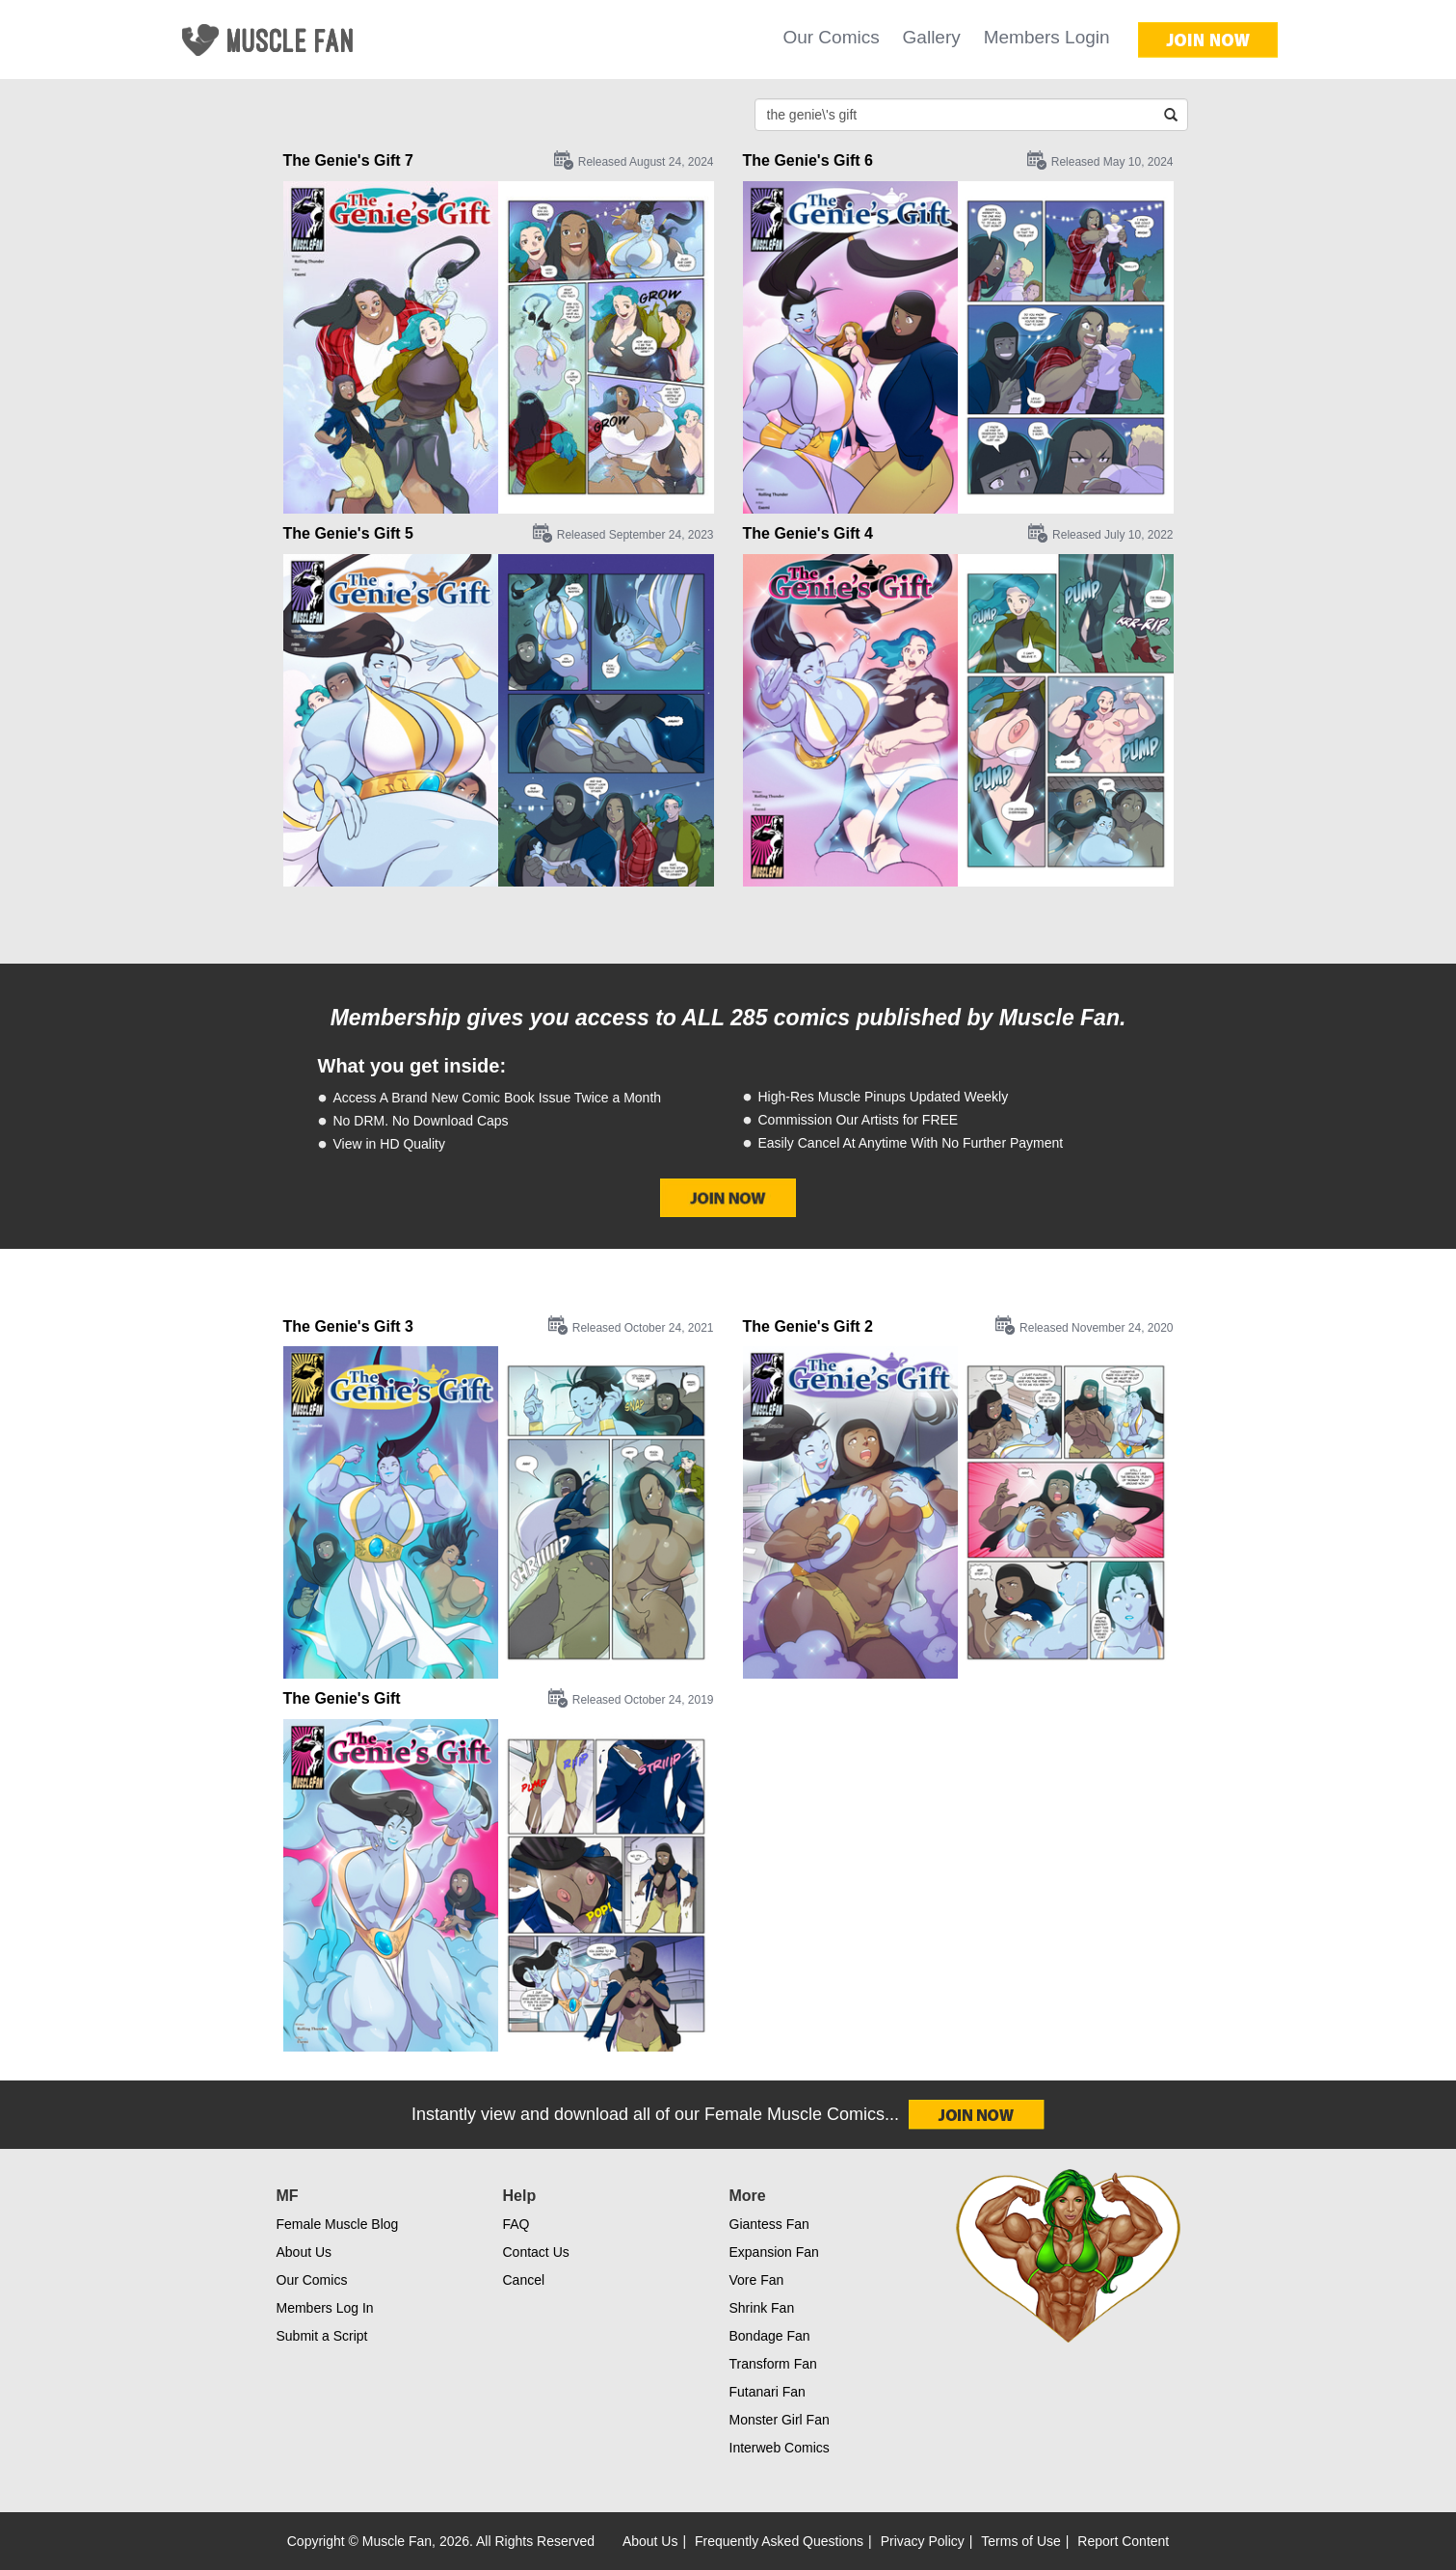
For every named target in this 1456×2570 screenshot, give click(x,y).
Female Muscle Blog (338, 2224)
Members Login (1047, 37)
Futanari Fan (767, 2391)
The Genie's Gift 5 (348, 533)
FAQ (516, 2224)
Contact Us (536, 2252)
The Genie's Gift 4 (808, 533)
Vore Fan (756, 2280)
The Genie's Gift (342, 1698)
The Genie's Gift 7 (348, 160)
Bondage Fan (769, 2336)
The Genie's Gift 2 (808, 1326)
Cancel (524, 2280)
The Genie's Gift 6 (808, 160)
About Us (304, 2252)
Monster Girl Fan (779, 2419)
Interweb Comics (779, 2447)
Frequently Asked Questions (779, 2541)
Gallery (932, 37)
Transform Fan (773, 2363)
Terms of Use (1020, 2541)
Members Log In (325, 2308)
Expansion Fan (774, 2252)
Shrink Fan (762, 2308)
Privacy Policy (923, 2541)
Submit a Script (322, 2336)
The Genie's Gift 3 (348, 1326)
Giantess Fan (769, 2224)
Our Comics (830, 37)
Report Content (1123, 2541)
